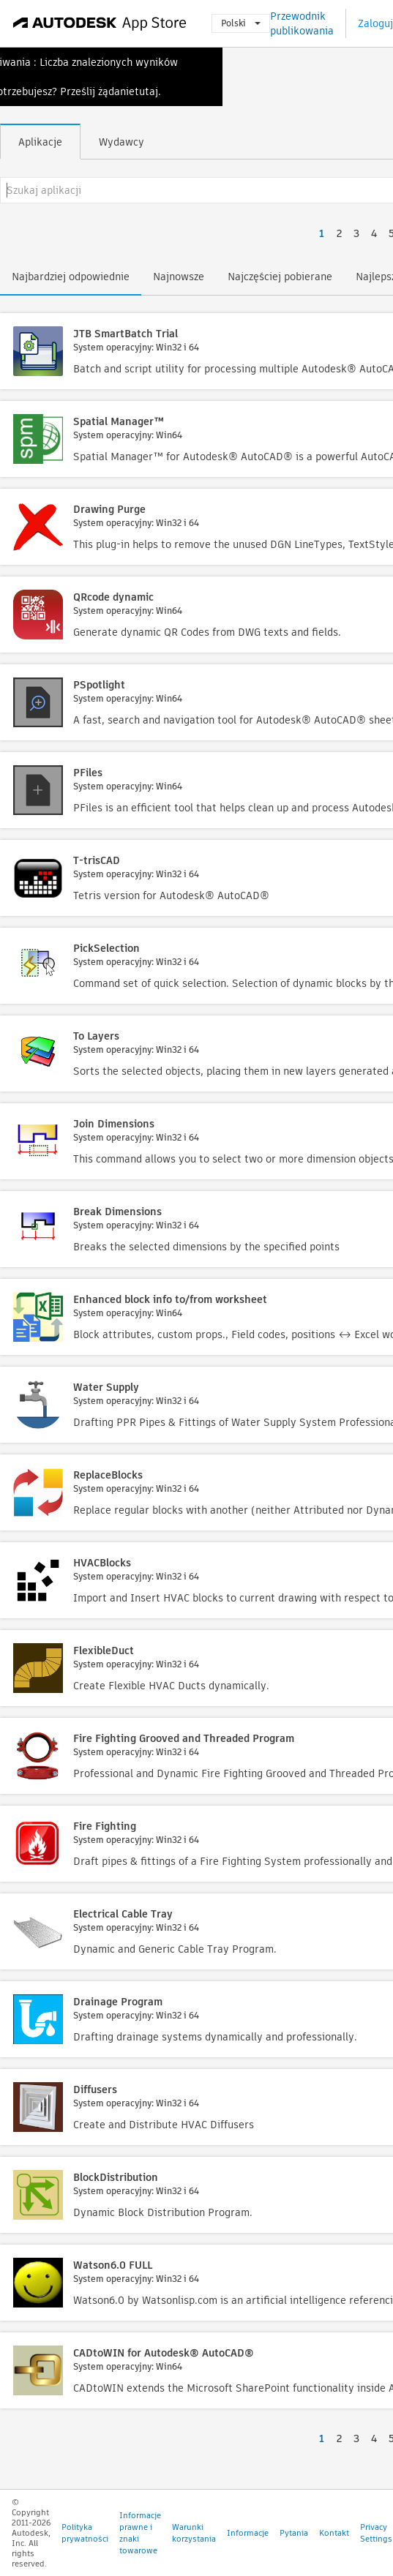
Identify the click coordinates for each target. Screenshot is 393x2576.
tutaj (146, 91)
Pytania (294, 2533)
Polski (241, 23)
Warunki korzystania (194, 2533)
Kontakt (334, 2533)
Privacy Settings (376, 2533)
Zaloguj (375, 23)
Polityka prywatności (84, 2533)
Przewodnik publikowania (302, 23)
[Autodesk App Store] (100, 23)
